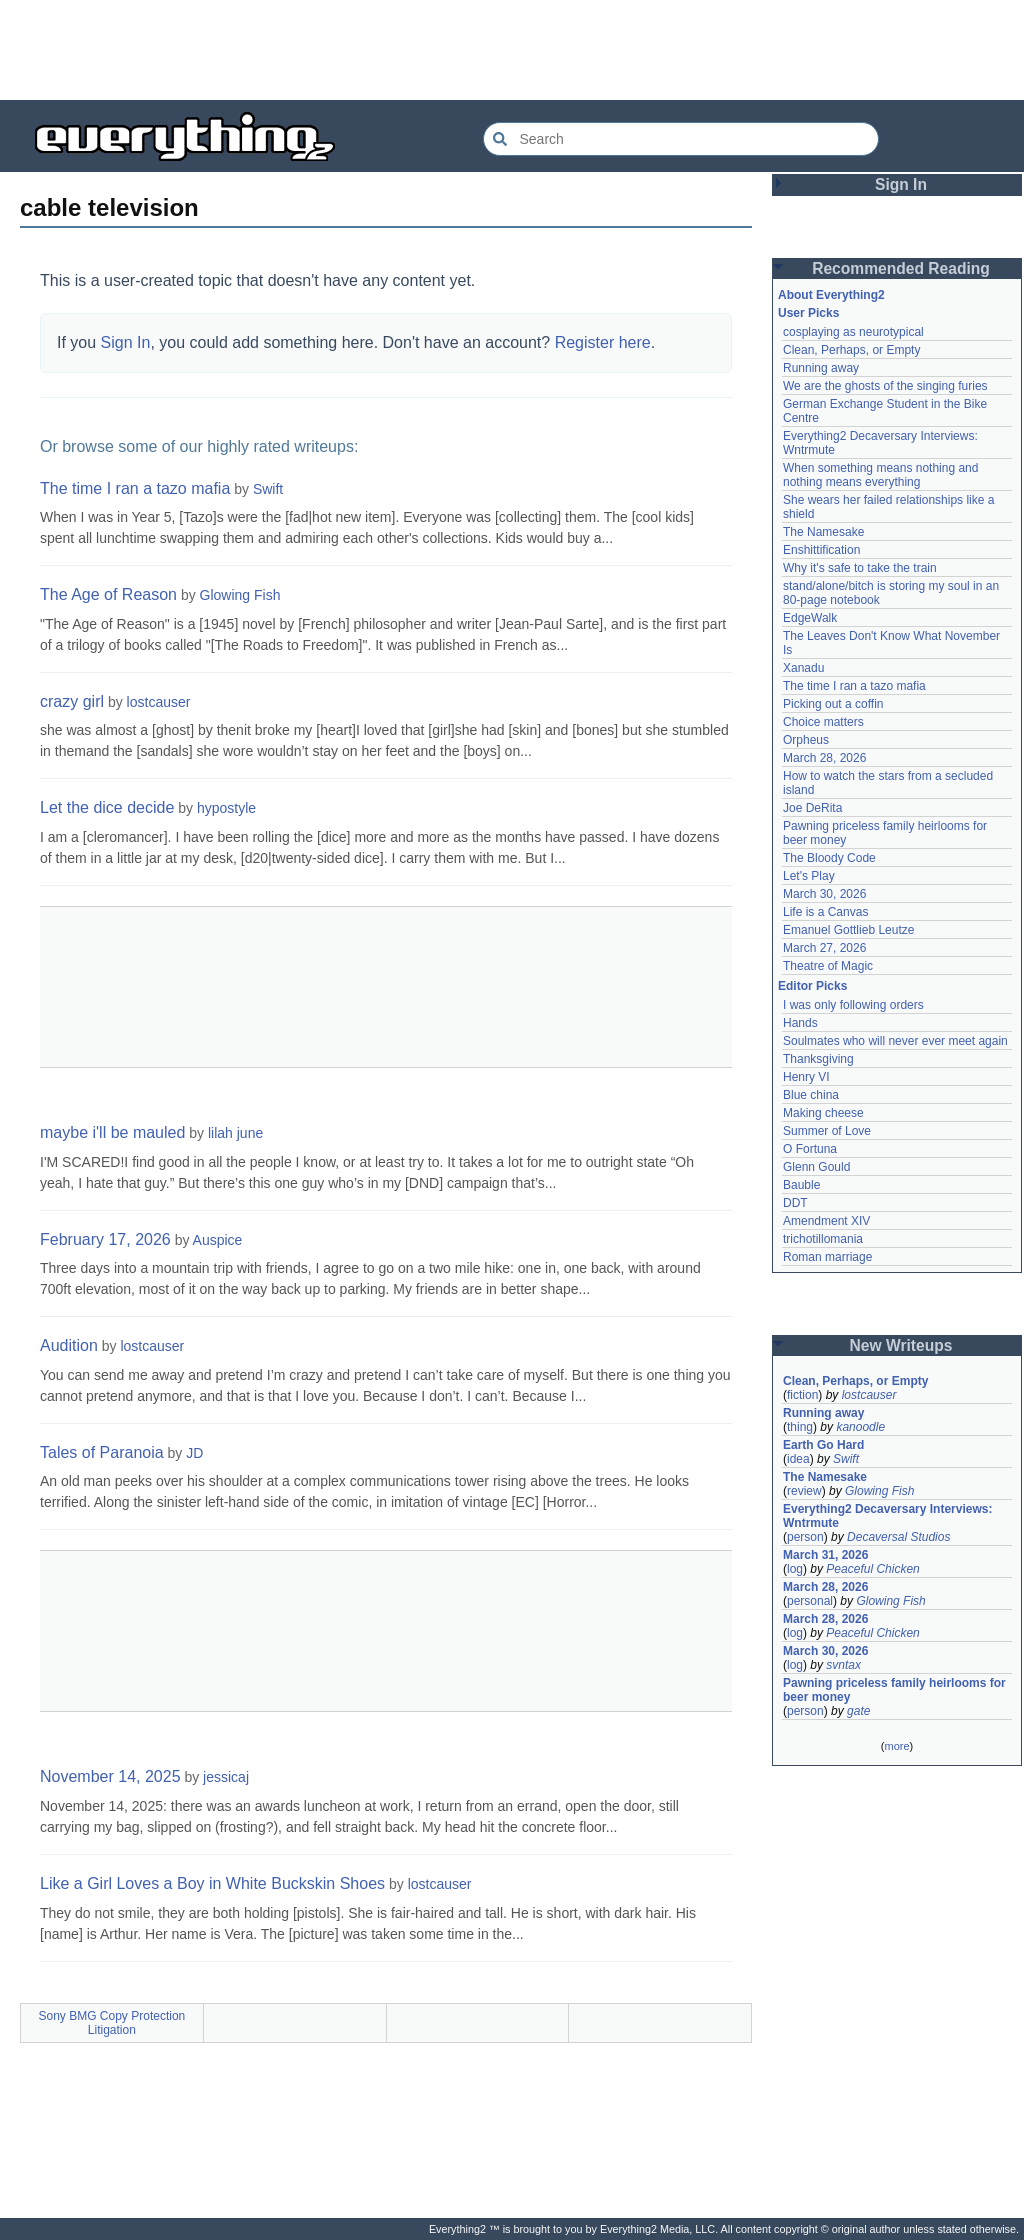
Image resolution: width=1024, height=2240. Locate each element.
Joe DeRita (812, 808)
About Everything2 (831, 295)
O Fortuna (810, 1149)
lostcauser (159, 702)
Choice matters (823, 722)
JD (194, 1453)
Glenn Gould (816, 1167)
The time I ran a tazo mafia (135, 488)
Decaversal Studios (898, 1537)
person (805, 1537)
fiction (802, 1395)
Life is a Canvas (825, 912)
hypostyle (226, 808)
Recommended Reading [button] (901, 268)
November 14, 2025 (110, 1776)
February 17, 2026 (105, 1239)
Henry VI (806, 1077)
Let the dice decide (107, 807)
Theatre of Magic (828, 966)
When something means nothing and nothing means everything (880, 475)
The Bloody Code (829, 858)
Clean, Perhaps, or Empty (851, 350)
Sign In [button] (901, 184)
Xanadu (803, 668)
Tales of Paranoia (102, 1452)
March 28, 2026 (824, 758)
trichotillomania (823, 1239)
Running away (821, 368)
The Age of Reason (108, 594)
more (896, 1746)
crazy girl (72, 701)
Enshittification (821, 550)
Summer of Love (827, 1131)
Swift (268, 489)
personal (810, 1601)
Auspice (218, 1240)
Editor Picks (812, 986)
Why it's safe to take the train (860, 568)
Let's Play (809, 876)
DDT (795, 1203)
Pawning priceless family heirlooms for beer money (894, 1690)
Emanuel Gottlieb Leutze (848, 930)
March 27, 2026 (824, 948)
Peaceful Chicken (872, 1569)
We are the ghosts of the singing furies (885, 386)
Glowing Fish (240, 595)
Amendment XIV (826, 1221)
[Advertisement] (512, 50)
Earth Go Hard (823, 1445)
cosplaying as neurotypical (853, 332)
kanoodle (860, 1427)
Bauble (801, 1185)
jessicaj (226, 1777)
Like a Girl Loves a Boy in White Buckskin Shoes (212, 1883)
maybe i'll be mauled (112, 1132)
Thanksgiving (818, 1059)
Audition (69, 1345)
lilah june (235, 1133)
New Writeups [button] (901, 1345)
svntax (843, 1665)
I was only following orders (853, 1005)
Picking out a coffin (833, 704)
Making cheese (823, 1113)
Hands (800, 1023)
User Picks (808, 313)
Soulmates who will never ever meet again (895, 1041)
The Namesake (823, 532)
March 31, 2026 (825, 1555)
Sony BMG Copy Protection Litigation (112, 2023)
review (804, 1491)
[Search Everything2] (681, 139)
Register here (603, 342)
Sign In (126, 342)
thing (800, 1427)
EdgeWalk (810, 618)
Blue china (811, 1095)
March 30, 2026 (824, 894)
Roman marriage (827, 1257)
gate (858, 1711)
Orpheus (806, 740)
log (795, 1569)
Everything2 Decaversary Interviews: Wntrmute (887, 1516)
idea (798, 1459)
